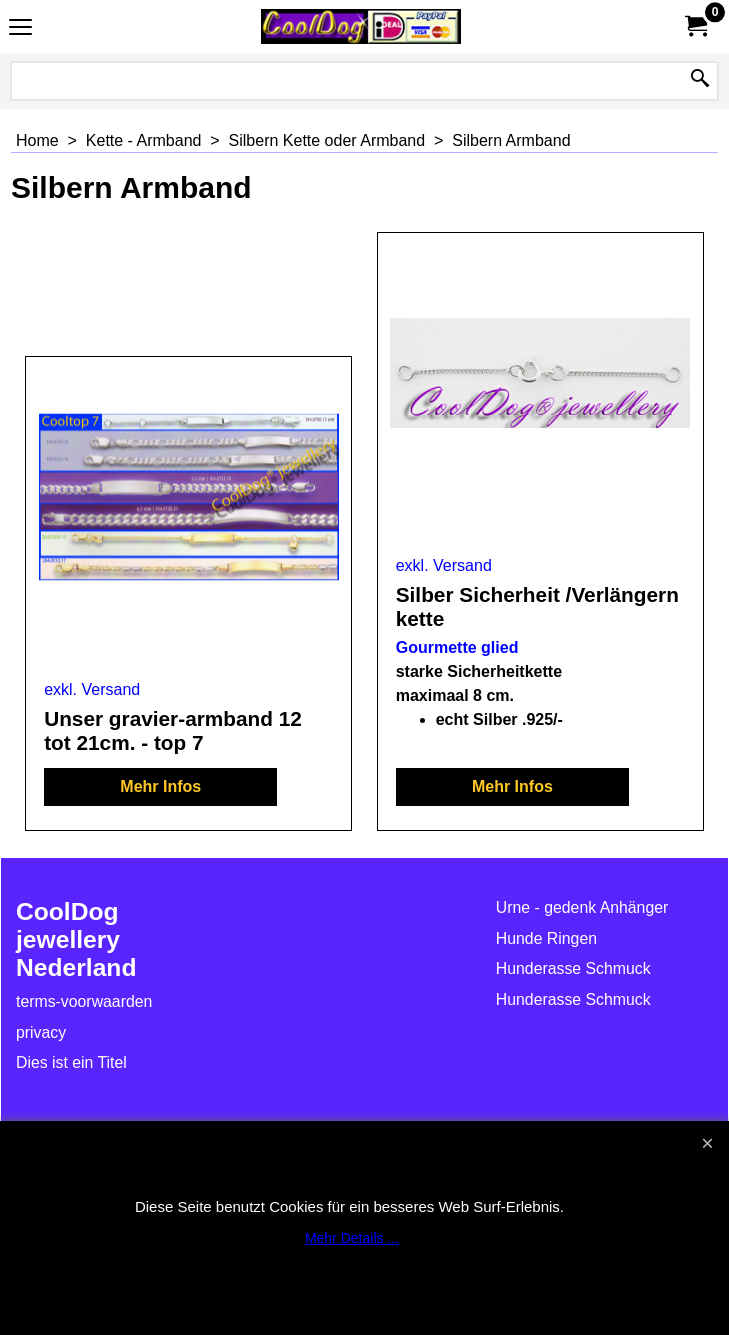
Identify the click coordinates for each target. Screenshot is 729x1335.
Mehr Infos (160, 786)
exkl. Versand (92, 689)
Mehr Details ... (352, 1238)
